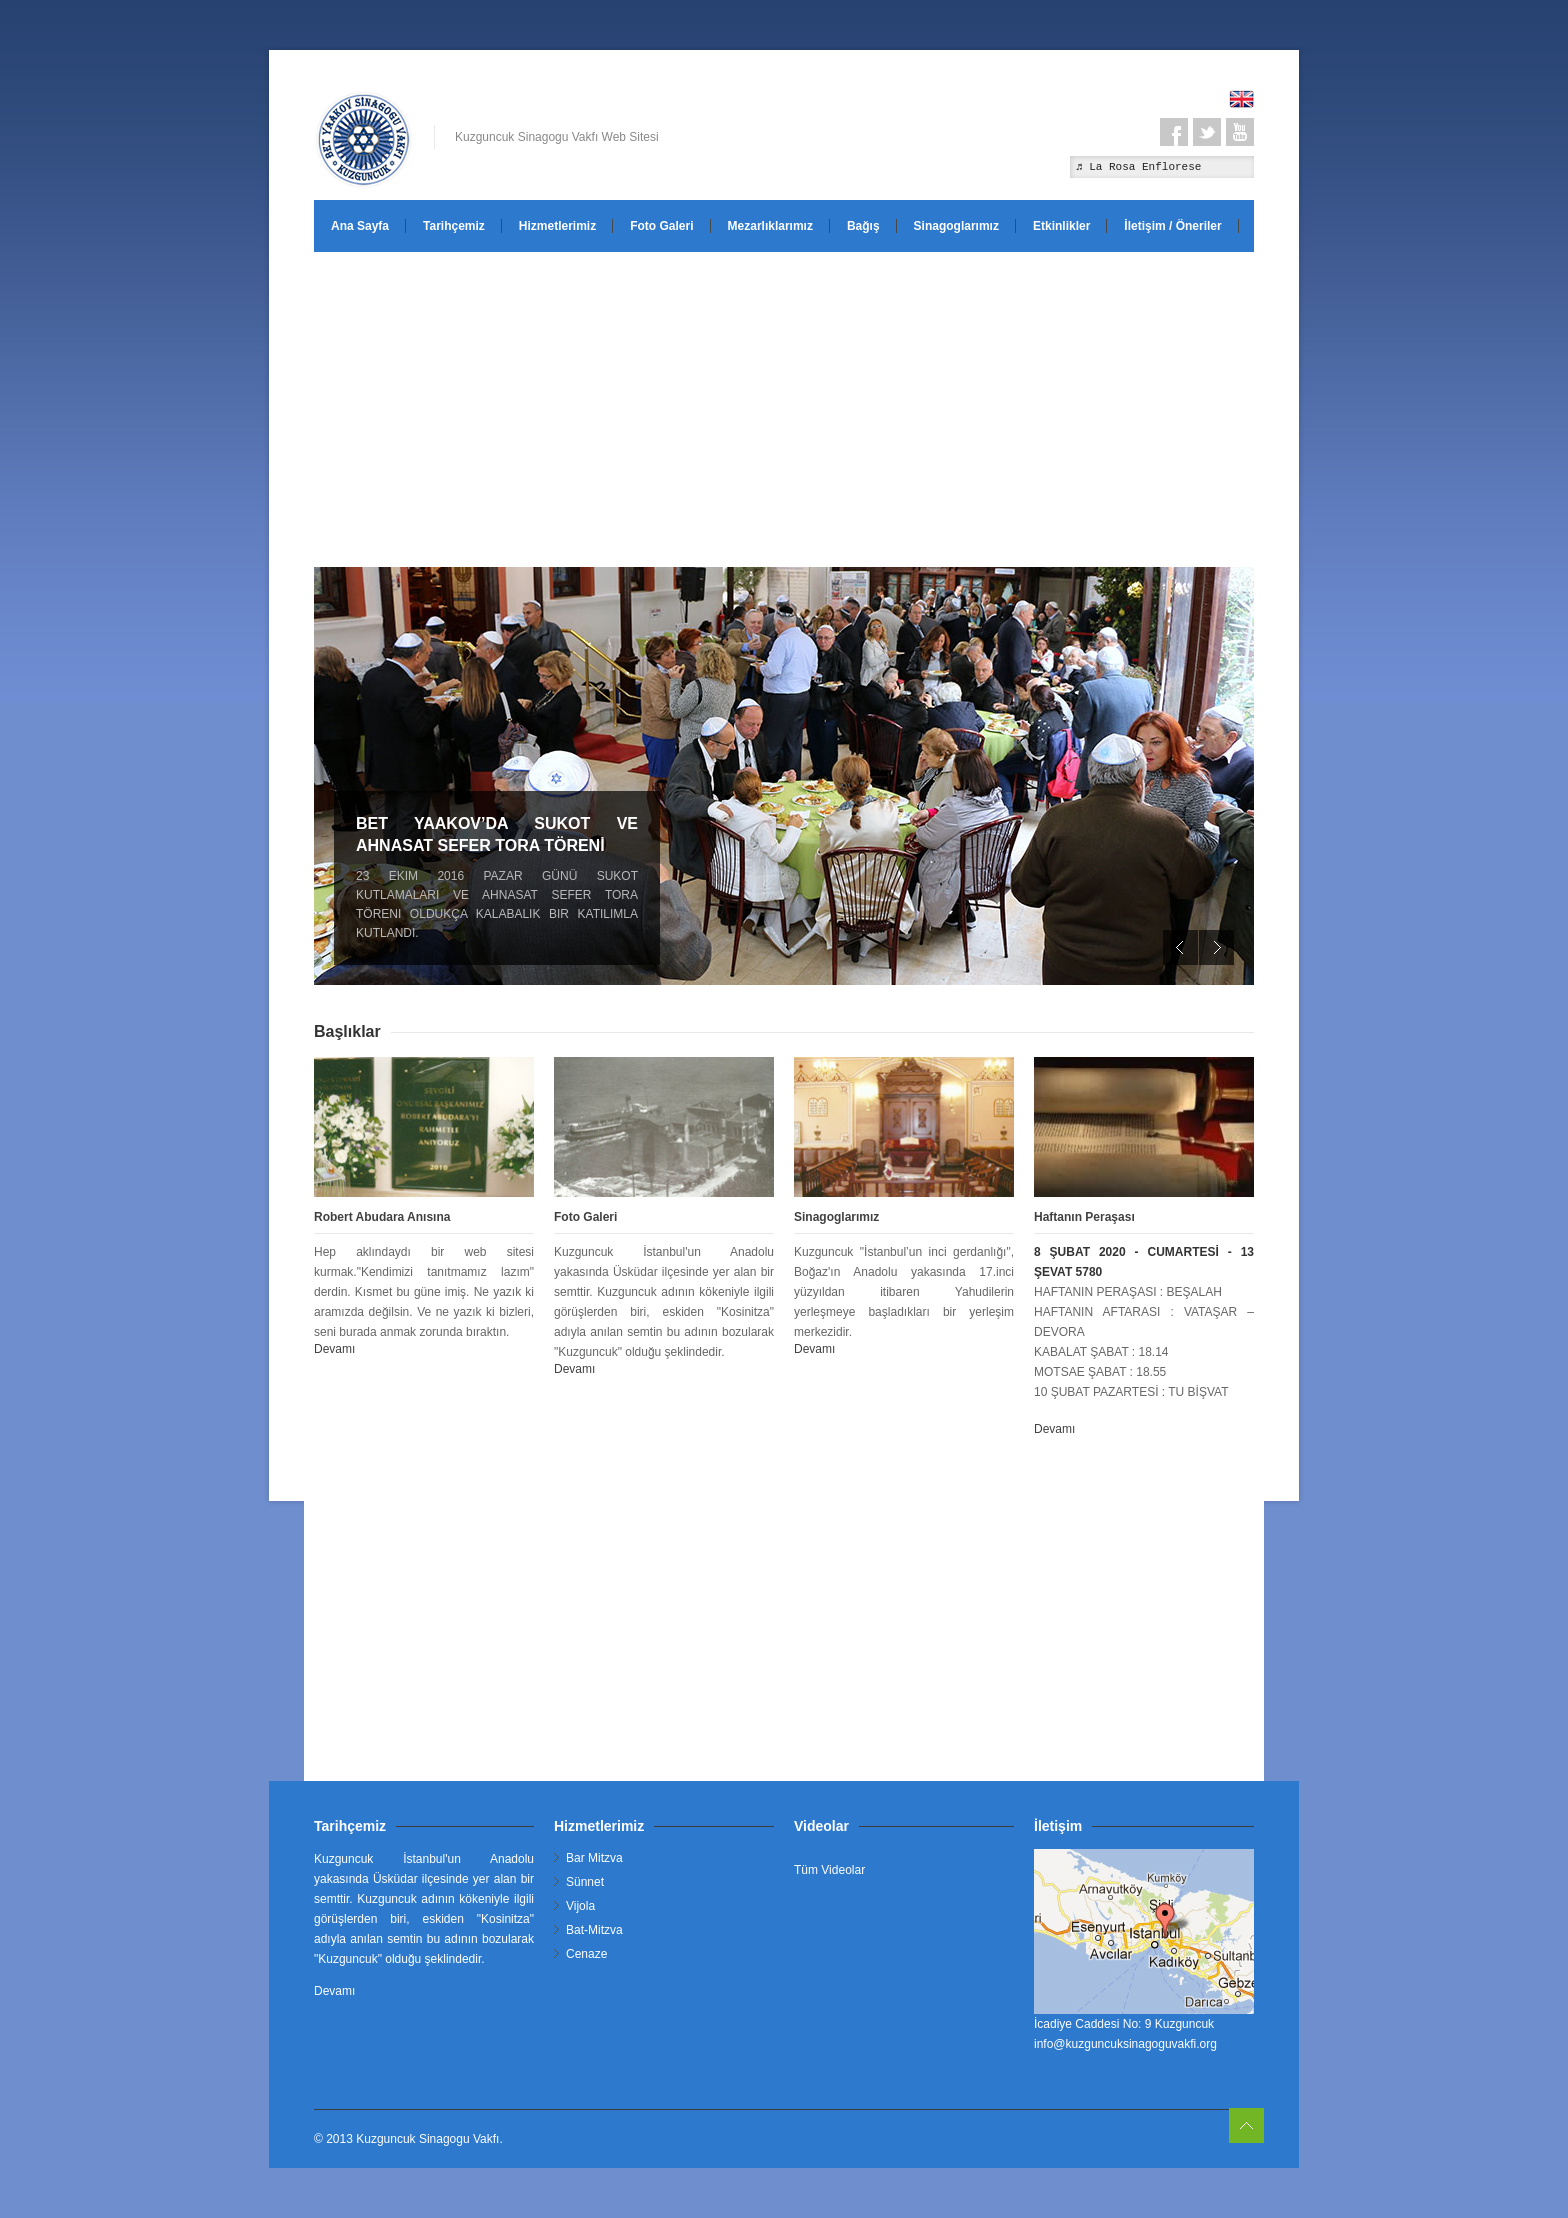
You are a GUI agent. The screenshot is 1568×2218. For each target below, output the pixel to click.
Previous (1180, 947)
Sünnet (585, 1882)
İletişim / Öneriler (1172, 226)
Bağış (863, 226)
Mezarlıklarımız (770, 226)
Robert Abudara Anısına (382, 1217)
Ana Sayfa (360, 226)
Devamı (334, 1349)
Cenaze (586, 1954)
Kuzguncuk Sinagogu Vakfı (427, 2139)
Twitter (1207, 132)
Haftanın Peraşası (1084, 1217)
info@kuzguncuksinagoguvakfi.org (1125, 2044)
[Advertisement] (784, 407)
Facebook (1174, 132)
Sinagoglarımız (956, 226)
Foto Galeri (661, 226)
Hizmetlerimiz (557, 226)
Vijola (580, 1906)
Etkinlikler (1061, 226)
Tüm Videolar (829, 1870)
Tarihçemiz (454, 226)
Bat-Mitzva (594, 1930)
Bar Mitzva (594, 1858)
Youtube (1240, 132)
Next (1216, 947)
